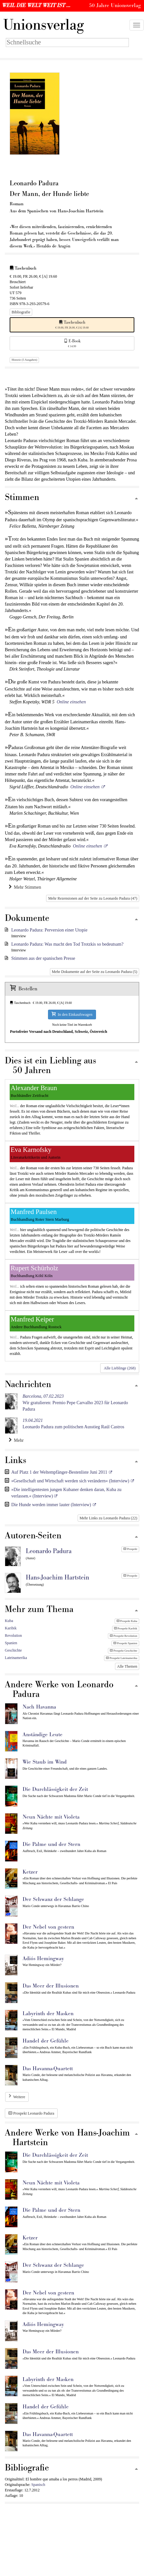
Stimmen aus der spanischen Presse (43, 958)
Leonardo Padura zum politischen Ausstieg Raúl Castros (73, 1423)
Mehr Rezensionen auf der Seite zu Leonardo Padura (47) (92, 898)
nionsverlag (43, 25)
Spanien (11, 1643)
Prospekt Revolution (123, 1635)
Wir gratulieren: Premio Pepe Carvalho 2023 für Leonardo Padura (75, 1403)
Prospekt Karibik (126, 1628)
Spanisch (38, 2484)
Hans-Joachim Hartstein (57, 1577)
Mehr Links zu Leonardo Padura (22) (108, 1518)
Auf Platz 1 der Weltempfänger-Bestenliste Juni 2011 (59, 1472)
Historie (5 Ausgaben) (24, 359)
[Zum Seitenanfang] (136, 499)
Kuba (9, 1620)
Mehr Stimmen (25, 887)
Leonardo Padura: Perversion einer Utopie (49, 930)
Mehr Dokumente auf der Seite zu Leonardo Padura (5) (94, 971)
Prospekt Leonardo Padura (31, 2113)
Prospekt (130, 1549)
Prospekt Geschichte (123, 1650)
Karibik (10, 1628)
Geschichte (13, 1650)
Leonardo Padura (49, 1551)
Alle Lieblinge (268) (120, 1368)
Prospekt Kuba (127, 1621)
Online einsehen (71, 702)
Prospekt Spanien (125, 1643)
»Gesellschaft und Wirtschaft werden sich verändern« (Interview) (70, 1480)
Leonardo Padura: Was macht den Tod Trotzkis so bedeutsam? (67, 944)
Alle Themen (127, 1666)
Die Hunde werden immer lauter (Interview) (51, 1504)
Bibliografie (21, 312)
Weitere (19, 2097)
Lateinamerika (16, 1657)
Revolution (13, 1635)
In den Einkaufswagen (72, 1014)
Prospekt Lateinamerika (121, 1658)
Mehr (16, 1440)
